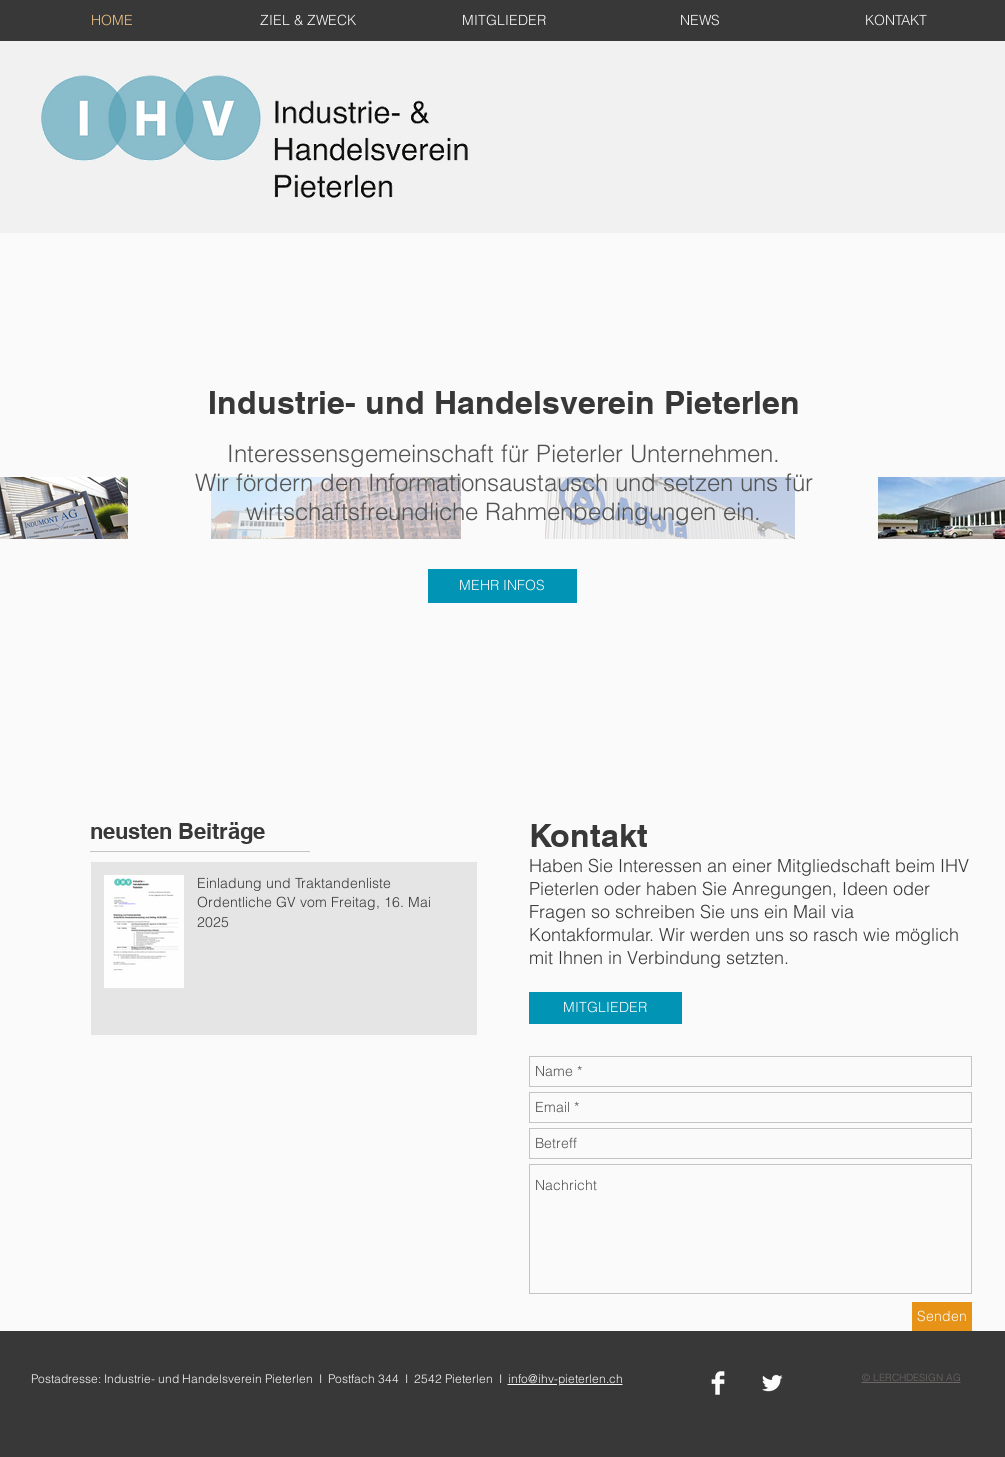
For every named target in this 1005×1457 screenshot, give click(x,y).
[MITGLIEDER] (605, 1008)
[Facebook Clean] (718, 1383)
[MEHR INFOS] (502, 586)
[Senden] (942, 1316)
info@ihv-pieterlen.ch (565, 1378)
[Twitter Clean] (772, 1383)
